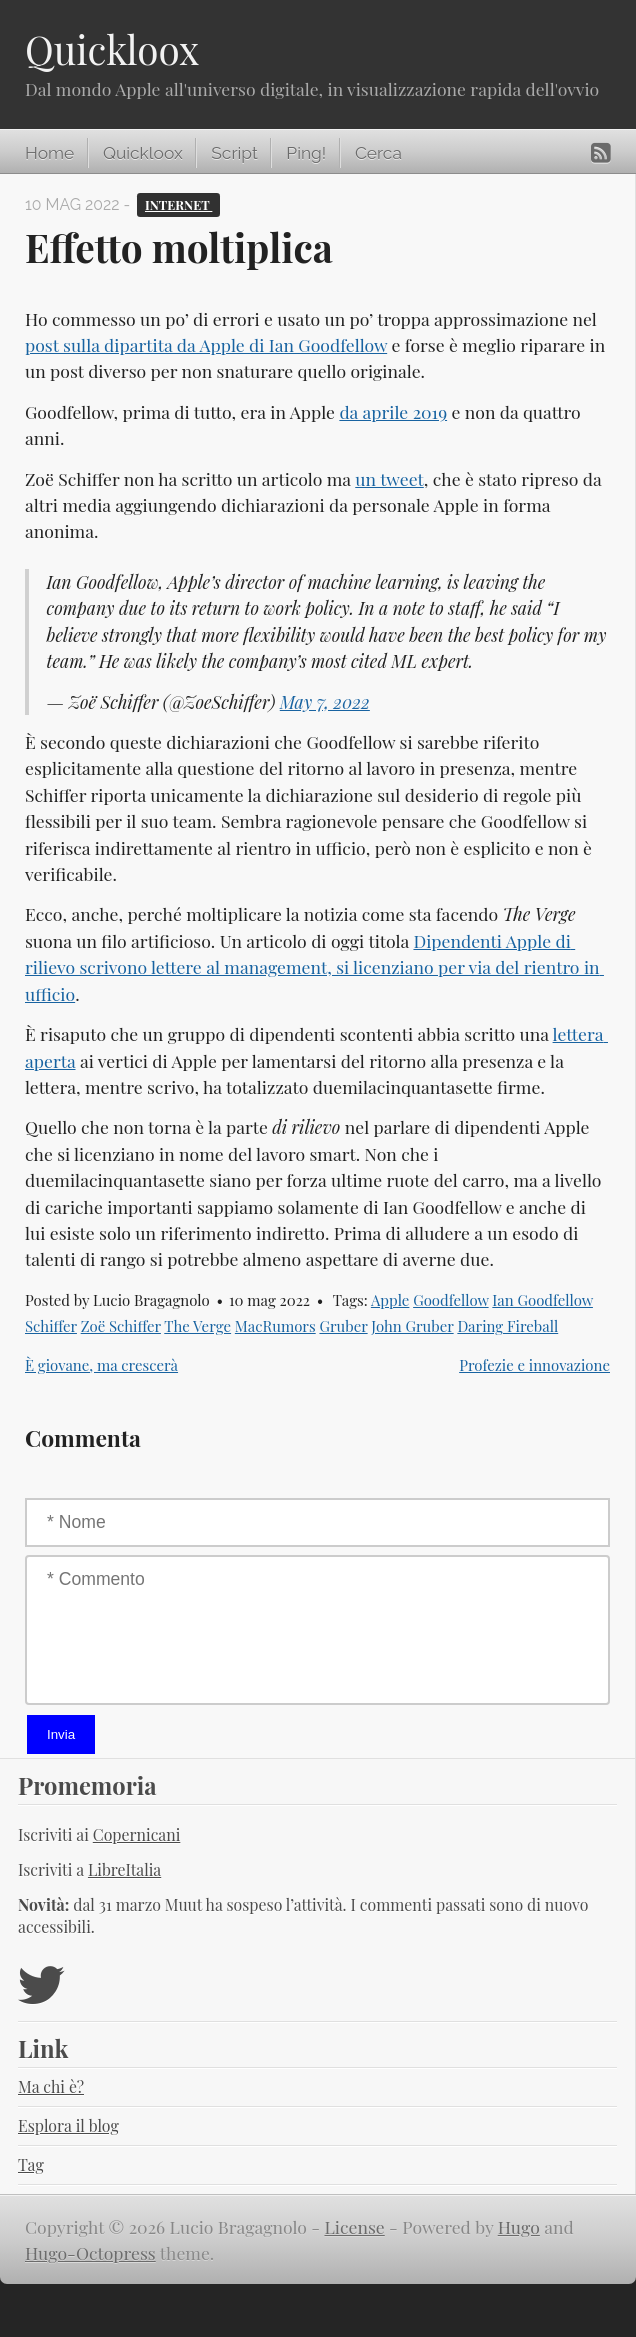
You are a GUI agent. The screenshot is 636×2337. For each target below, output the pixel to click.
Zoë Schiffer (121, 1326)
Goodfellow (450, 1300)
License (355, 2226)
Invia (61, 1734)
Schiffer (51, 1326)
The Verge (197, 1326)
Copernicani (137, 1834)
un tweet (389, 478)
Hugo (519, 2226)
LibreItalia (124, 1869)
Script (234, 153)
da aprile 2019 (393, 411)
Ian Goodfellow (542, 1300)
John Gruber (412, 1326)
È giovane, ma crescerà (101, 1365)
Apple (390, 1300)
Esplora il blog (68, 2125)
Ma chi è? (51, 2086)
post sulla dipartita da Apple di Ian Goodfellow (206, 344)
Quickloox (112, 49)
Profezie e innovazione (534, 1365)
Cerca (378, 153)
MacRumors (275, 1326)
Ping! (306, 153)
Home (49, 153)
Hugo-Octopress (90, 2252)
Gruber (343, 1326)
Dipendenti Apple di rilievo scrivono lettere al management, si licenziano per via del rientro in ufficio (314, 967)
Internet (178, 204)
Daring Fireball (507, 1326)
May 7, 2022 (325, 701)
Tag (31, 2164)
